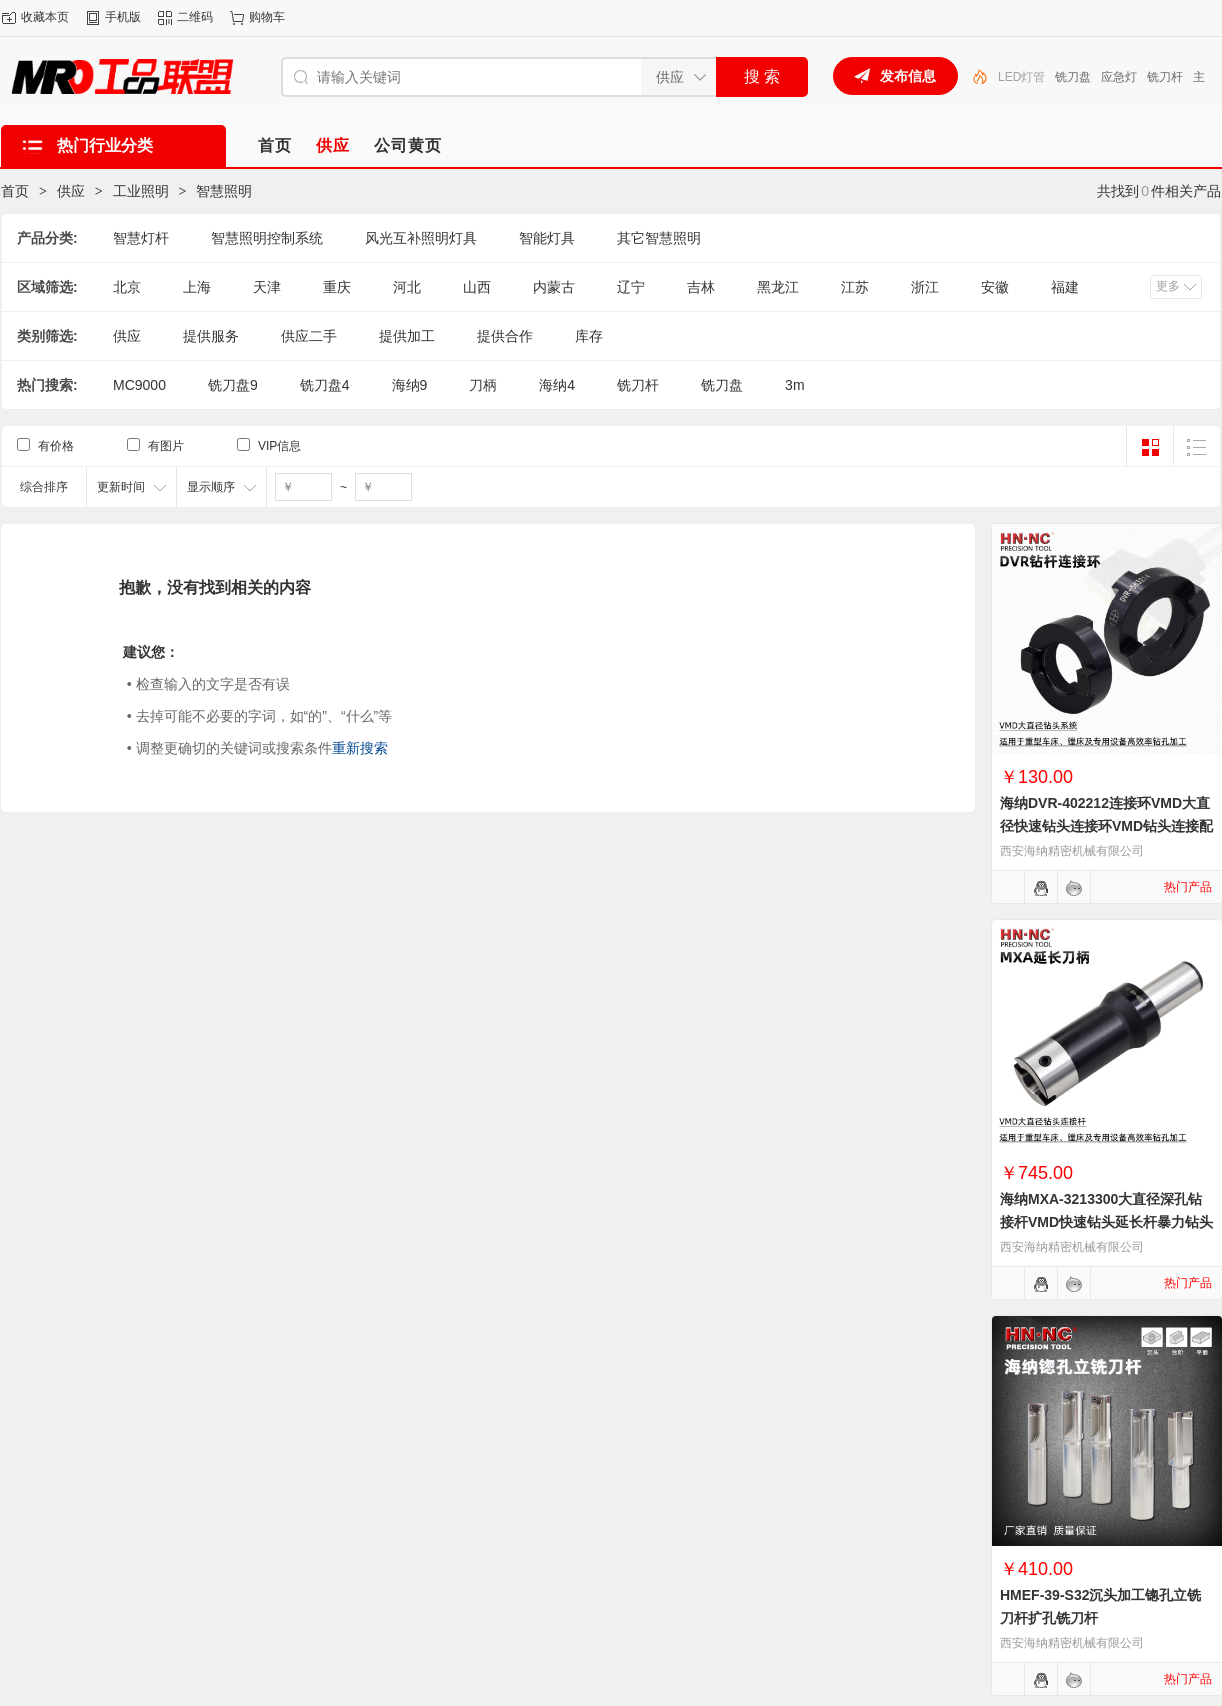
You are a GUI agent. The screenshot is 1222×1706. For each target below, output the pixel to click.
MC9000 (139, 385)
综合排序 (44, 487)
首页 (15, 191)
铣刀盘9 (233, 385)
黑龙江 (778, 287)
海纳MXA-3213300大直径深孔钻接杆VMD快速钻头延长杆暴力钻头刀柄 (1106, 1222)
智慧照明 (224, 191)
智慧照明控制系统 (267, 238)
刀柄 (483, 385)
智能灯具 (547, 238)
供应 (71, 191)
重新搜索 (360, 748)
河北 (407, 287)
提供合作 (505, 336)
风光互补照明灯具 (421, 238)
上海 (197, 287)
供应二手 (309, 336)
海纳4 (557, 385)
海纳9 (410, 385)
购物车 (267, 17)
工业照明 (141, 191)
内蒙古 (554, 287)
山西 (477, 287)
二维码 (195, 17)
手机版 (123, 17)
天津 (267, 287)
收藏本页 (45, 17)
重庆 (337, 287)
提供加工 (407, 336)
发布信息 (908, 76)
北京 (127, 287)
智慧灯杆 (141, 238)
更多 (1168, 286)
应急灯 (1119, 77)
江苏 (855, 287)
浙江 (925, 287)
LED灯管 (1021, 77)
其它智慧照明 (659, 238)
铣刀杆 (1165, 77)
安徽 (995, 287)
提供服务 (211, 336)
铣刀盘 (1073, 77)
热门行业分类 (105, 145)
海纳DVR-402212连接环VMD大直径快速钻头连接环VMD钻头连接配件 (1106, 826)
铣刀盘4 (325, 385)
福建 (1065, 287)
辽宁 (631, 287)
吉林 (701, 287)
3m (794, 385)
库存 (589, 336)
